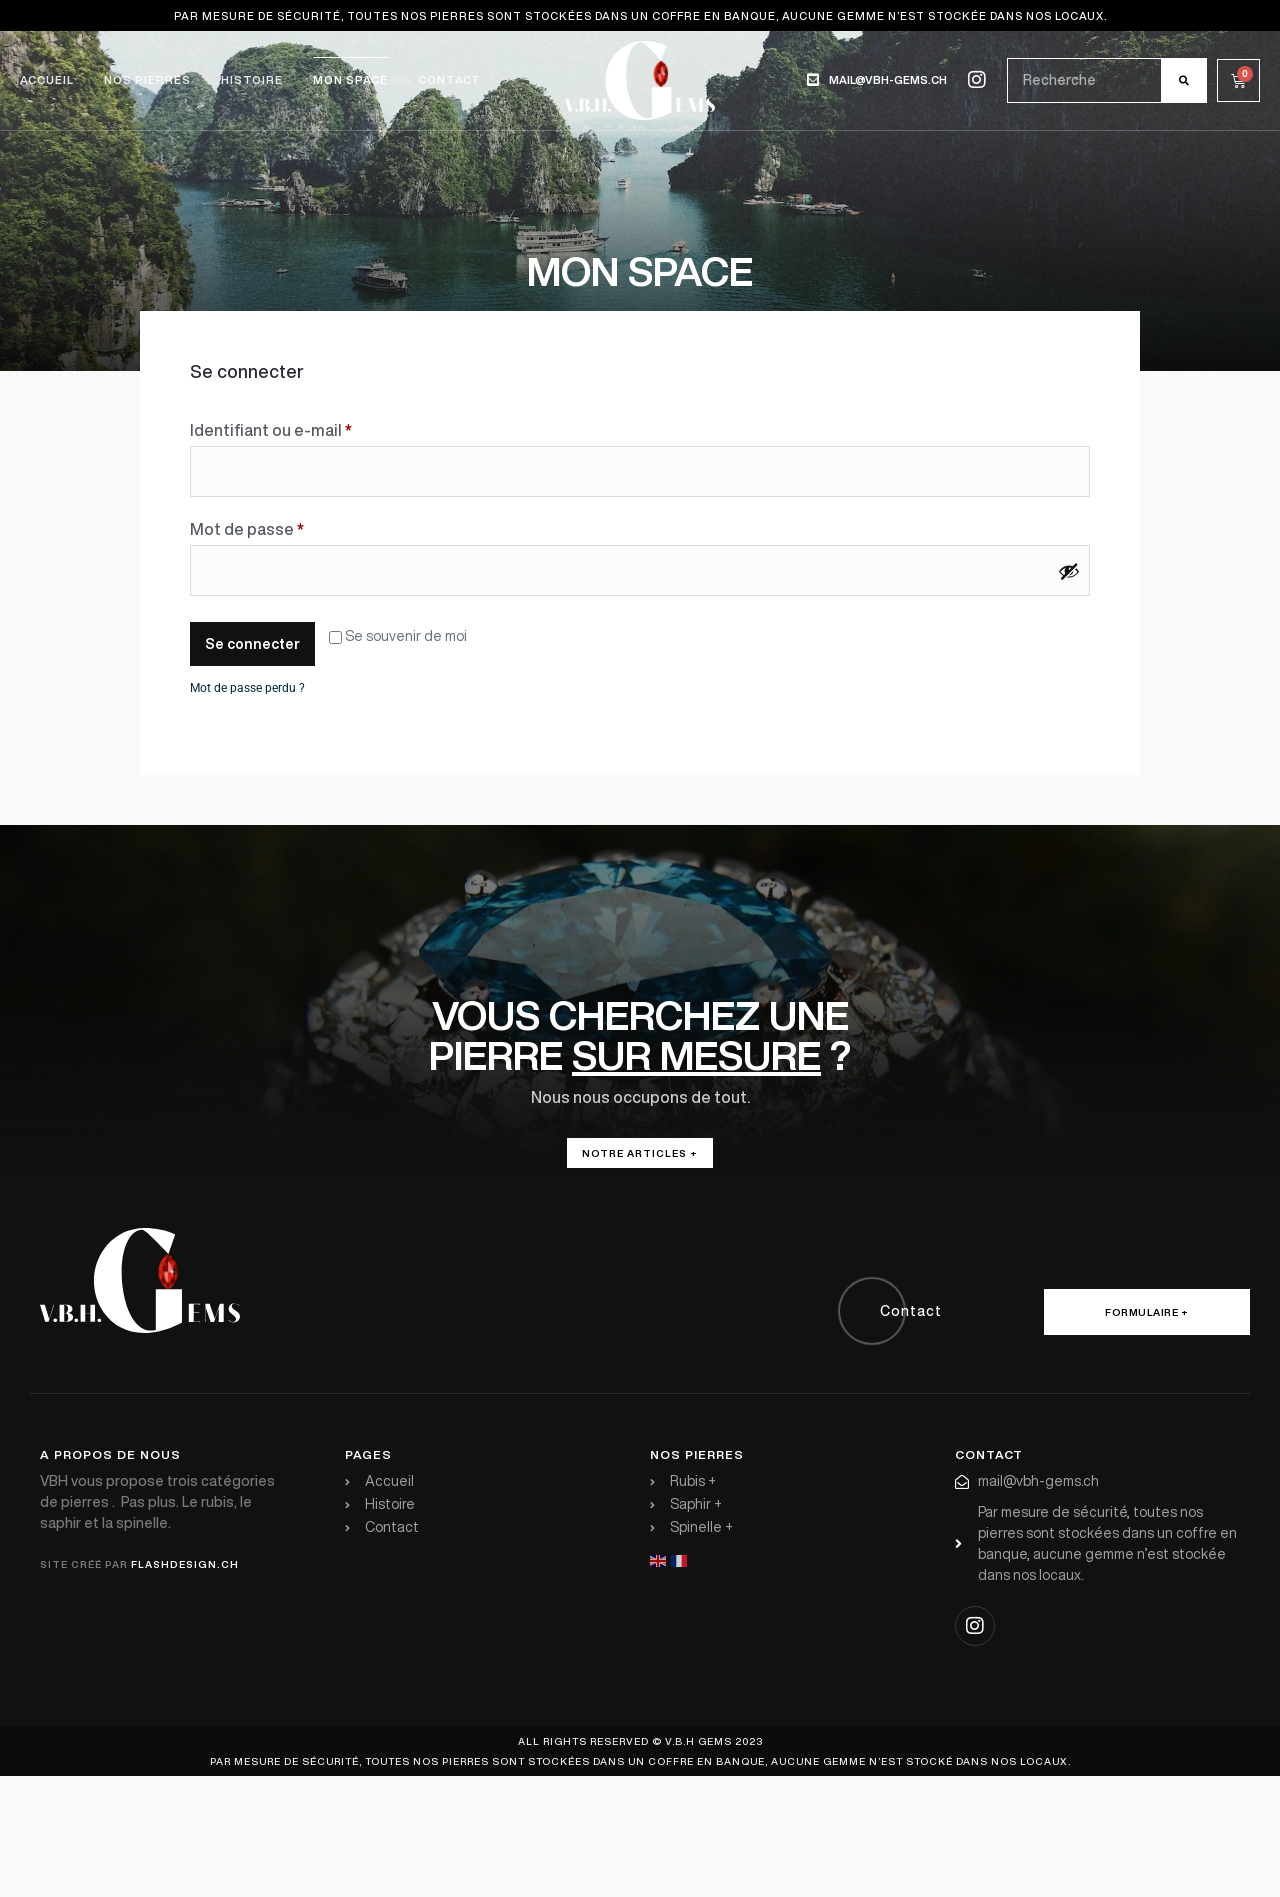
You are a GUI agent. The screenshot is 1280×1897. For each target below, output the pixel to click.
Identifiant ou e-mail (313, 426)
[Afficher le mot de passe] (1069, 571)
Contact (449, 79)
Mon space (350, 79)
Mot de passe (289, 525)
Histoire (252, 79)
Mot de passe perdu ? (247, 688)
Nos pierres (147, 79)
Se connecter (252, 644)
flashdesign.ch (185, 1564)
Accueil (47, 79)
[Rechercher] (1183, 80)
